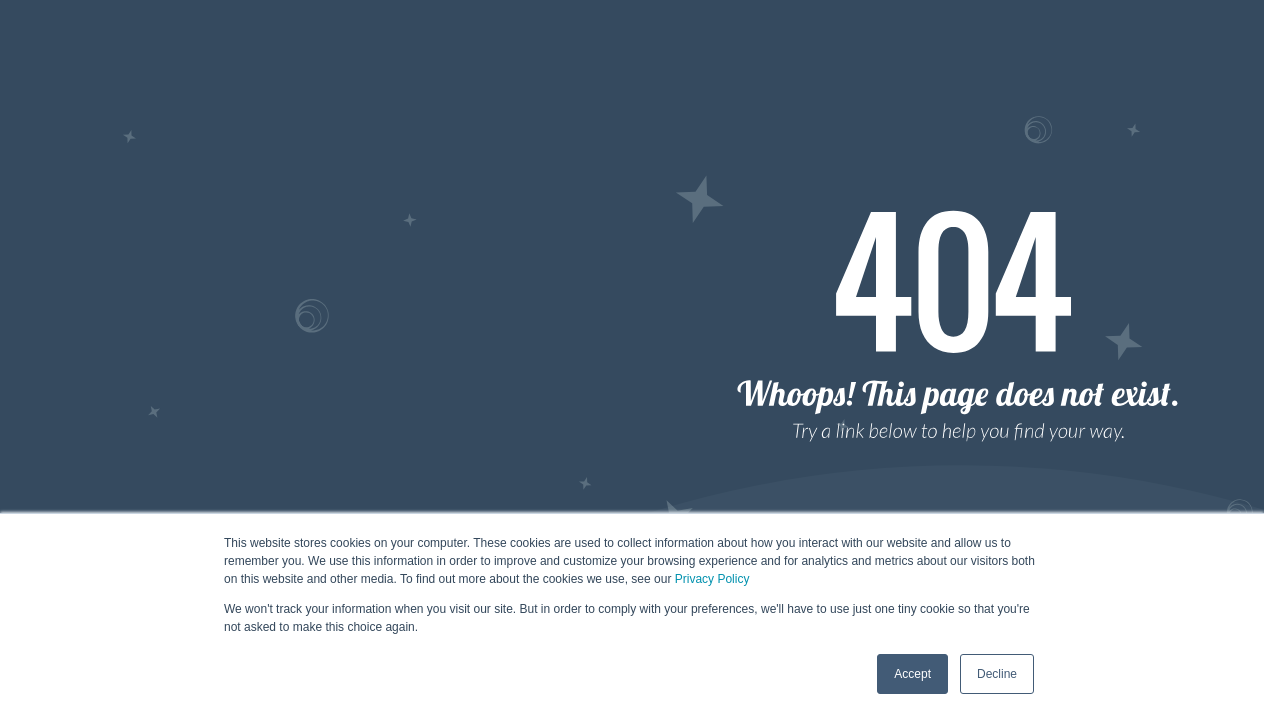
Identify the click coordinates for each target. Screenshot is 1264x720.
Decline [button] (997, 674)
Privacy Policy (712, 579)
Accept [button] (912, 674)
